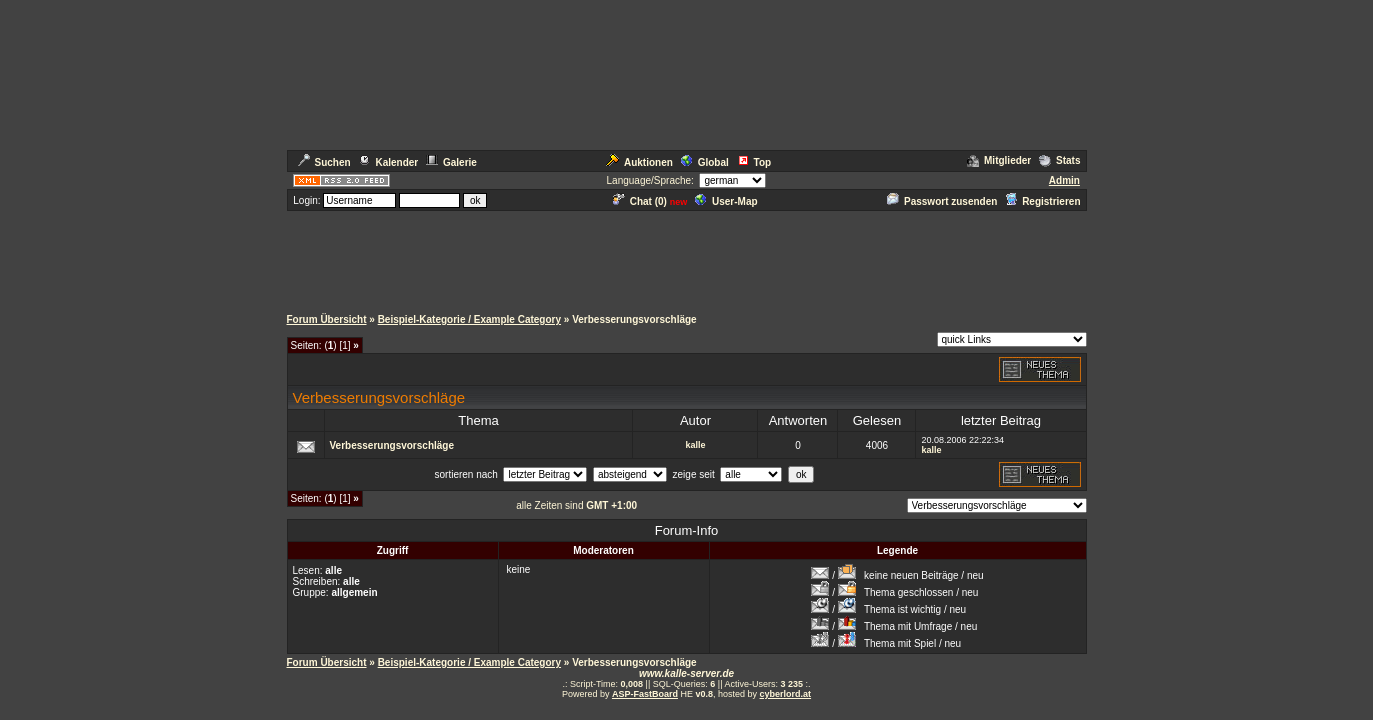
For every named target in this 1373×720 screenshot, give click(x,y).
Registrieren (1042, 201)
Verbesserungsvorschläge (392, 445)
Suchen (324, 162)
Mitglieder (999, 160)
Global (705, 162)
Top (754, 162)
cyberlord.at (786, 694)
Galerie (451, 162)
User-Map (726, 201)
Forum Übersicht (327, 319)
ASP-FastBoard (645, 694)
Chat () (640, 201)
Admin (1064, 180)
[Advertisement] (687, 258)
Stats (1059, 160)
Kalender (388, 162)
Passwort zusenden (942, 201)
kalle (695, 445)
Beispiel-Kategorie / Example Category (469, 319)
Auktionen (639, 162)
